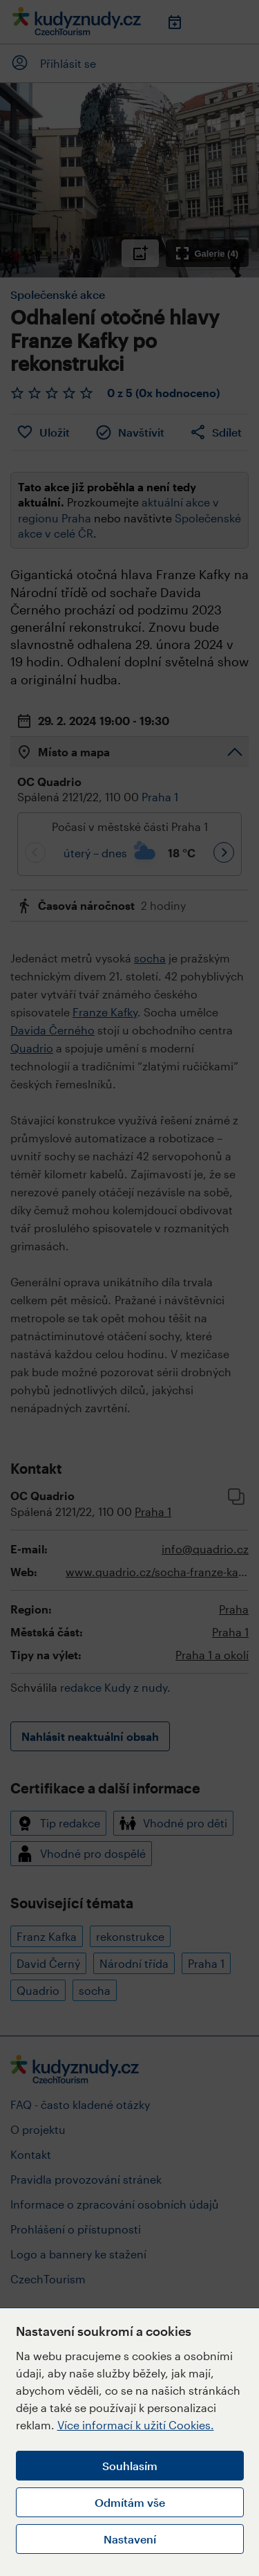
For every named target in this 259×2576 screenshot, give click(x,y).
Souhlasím (129, 2465)
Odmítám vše (130, 2502)
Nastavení (130, 2539)
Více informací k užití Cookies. (135, 2424)
